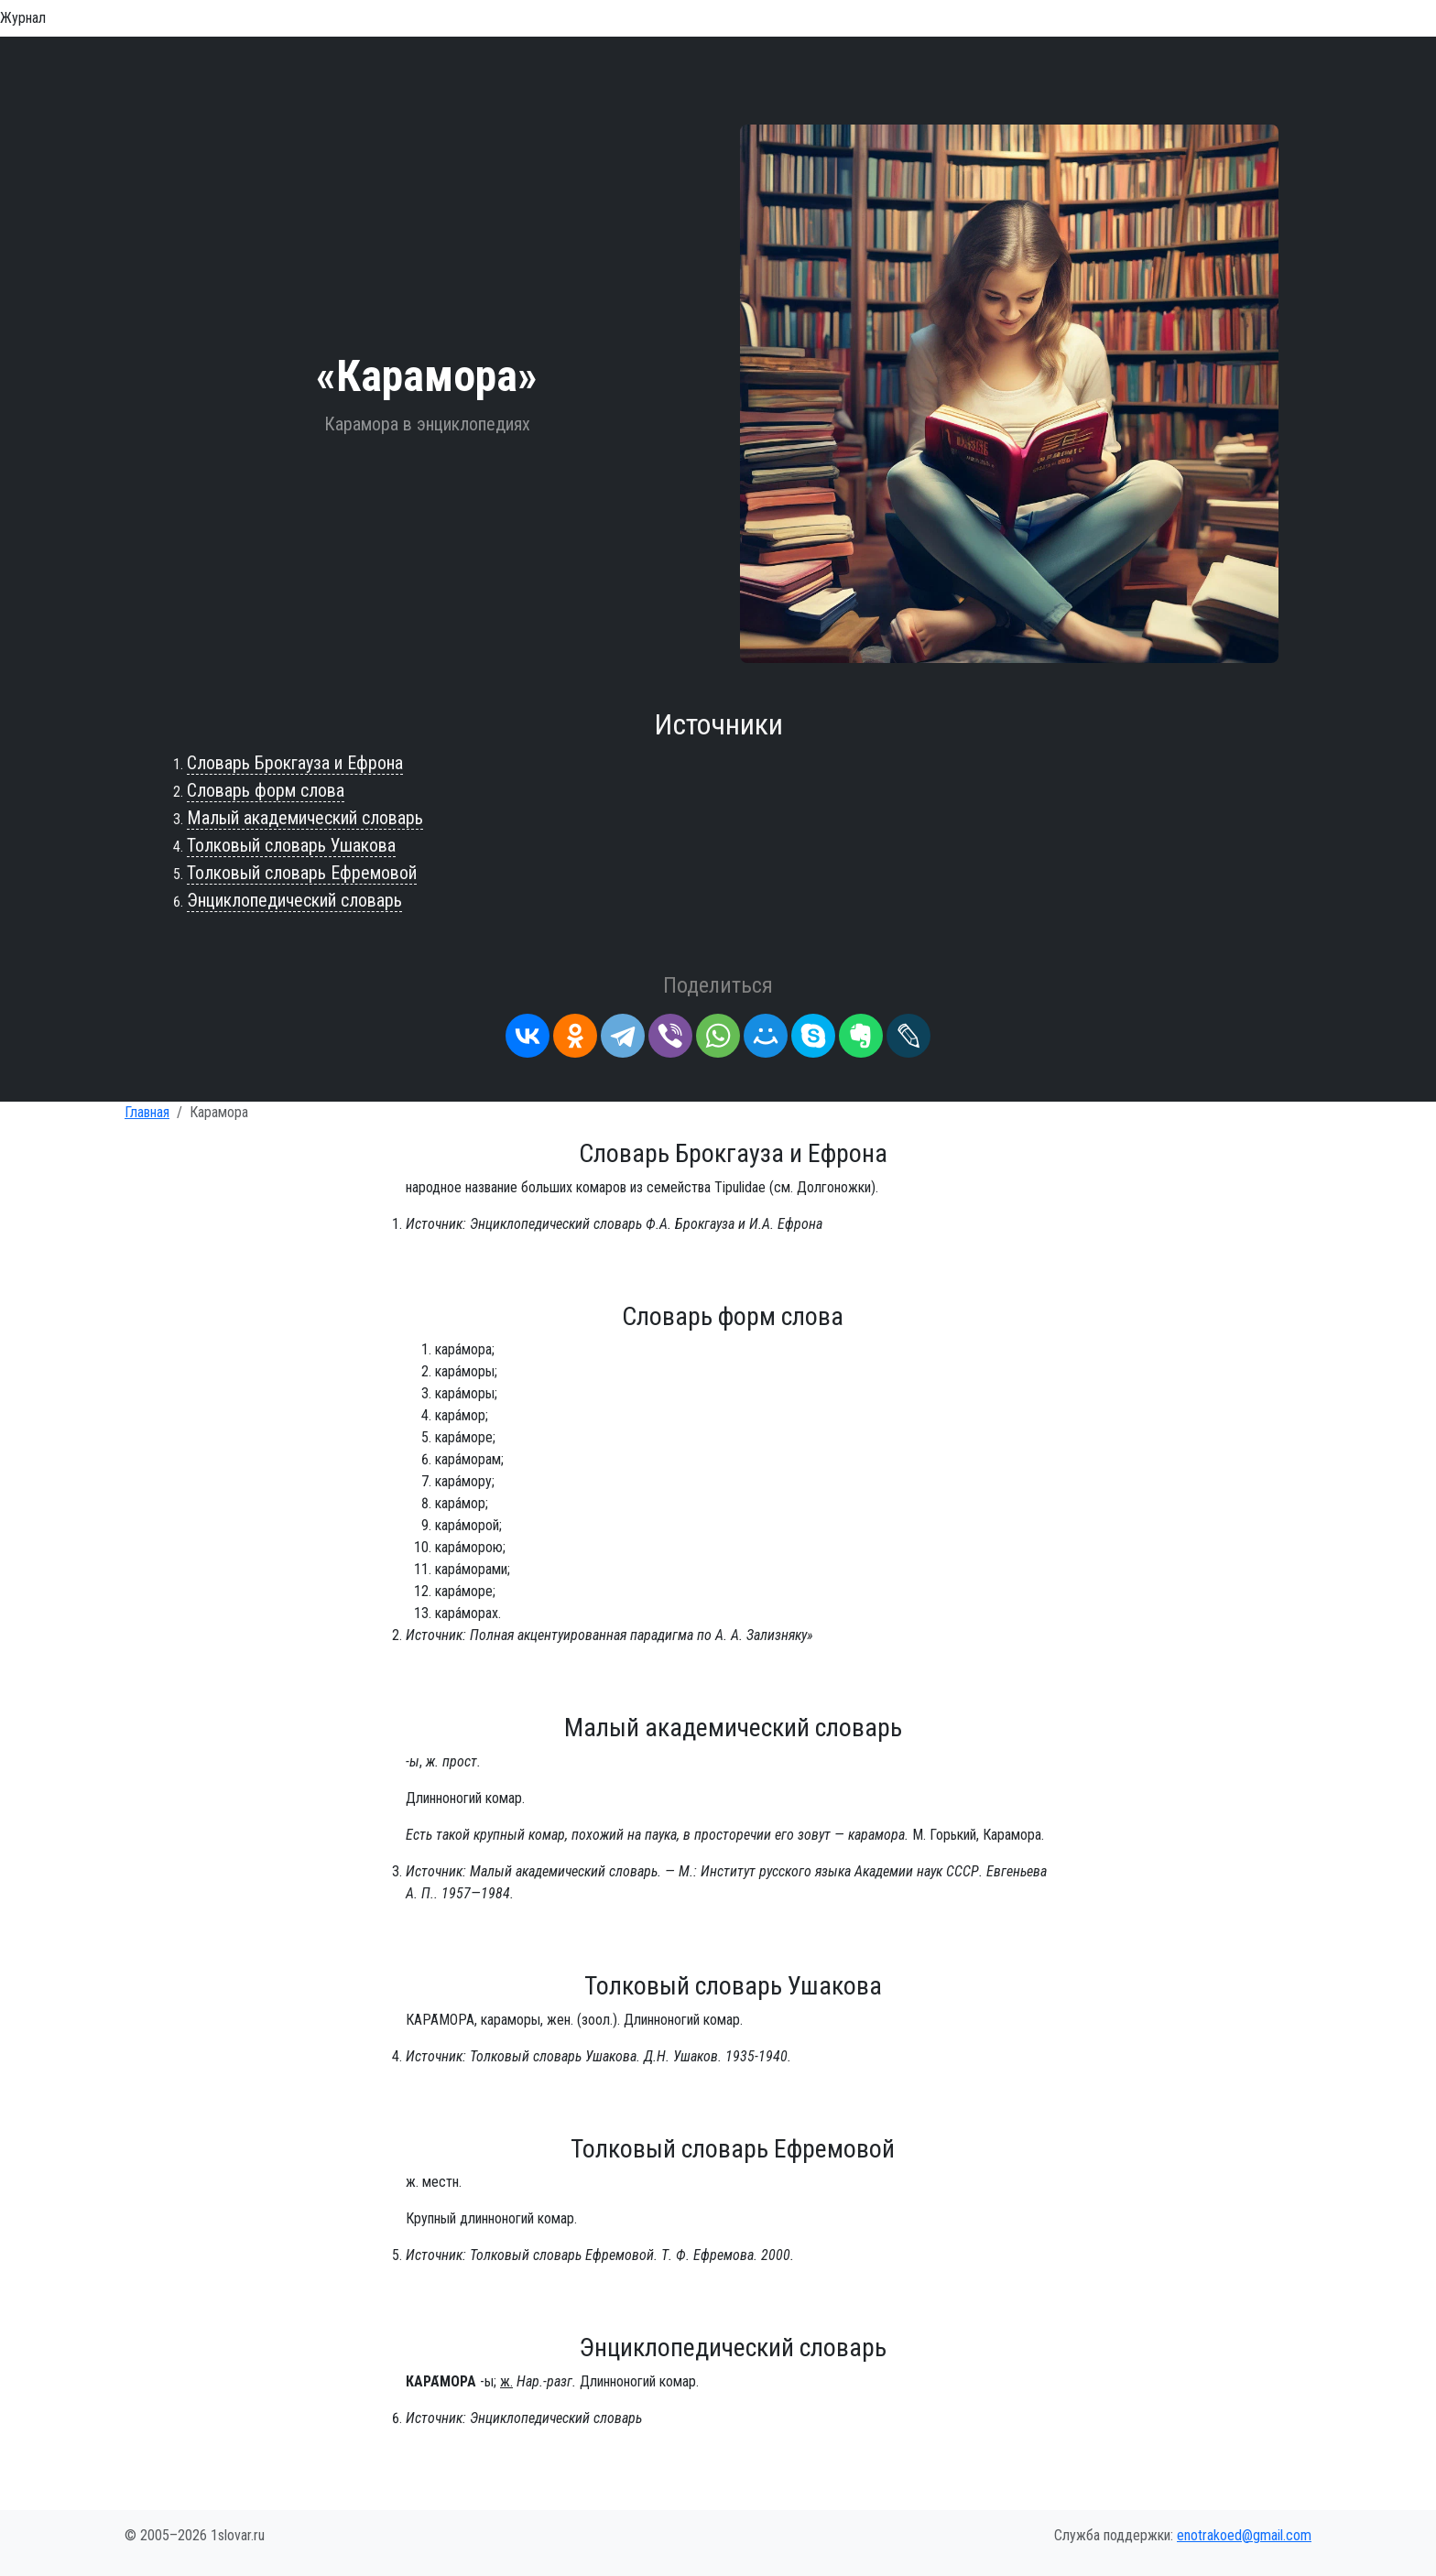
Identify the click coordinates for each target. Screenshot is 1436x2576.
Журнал (23, 18)
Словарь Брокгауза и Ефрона (295, 763)
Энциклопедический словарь (294, 900)
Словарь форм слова (265, 790)
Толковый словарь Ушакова (291, 845)
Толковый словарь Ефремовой (302, 873)
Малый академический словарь (305, 818)
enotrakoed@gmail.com (1244, 2535)
